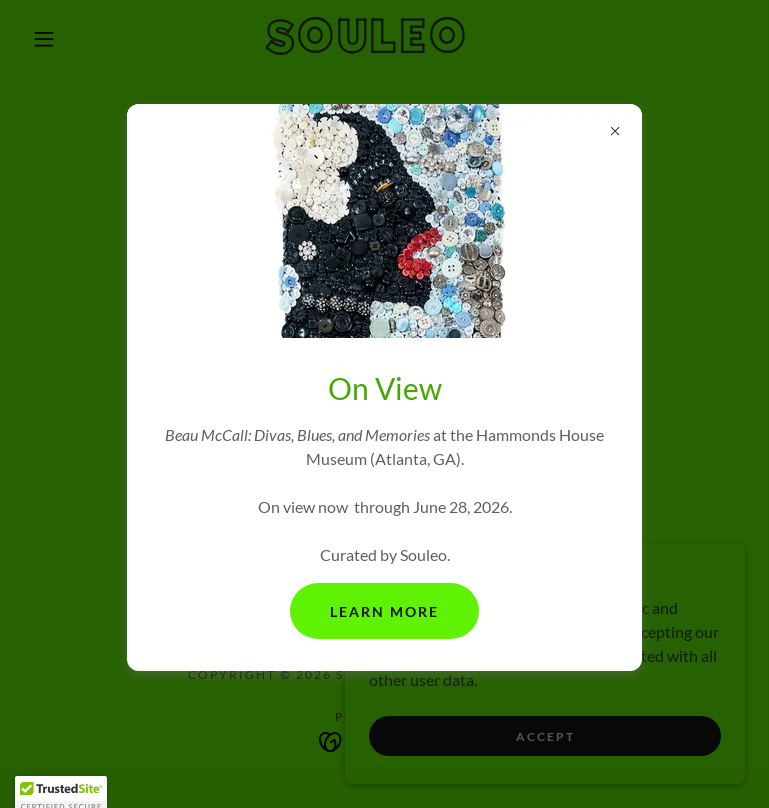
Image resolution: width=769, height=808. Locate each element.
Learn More (384, 611)
